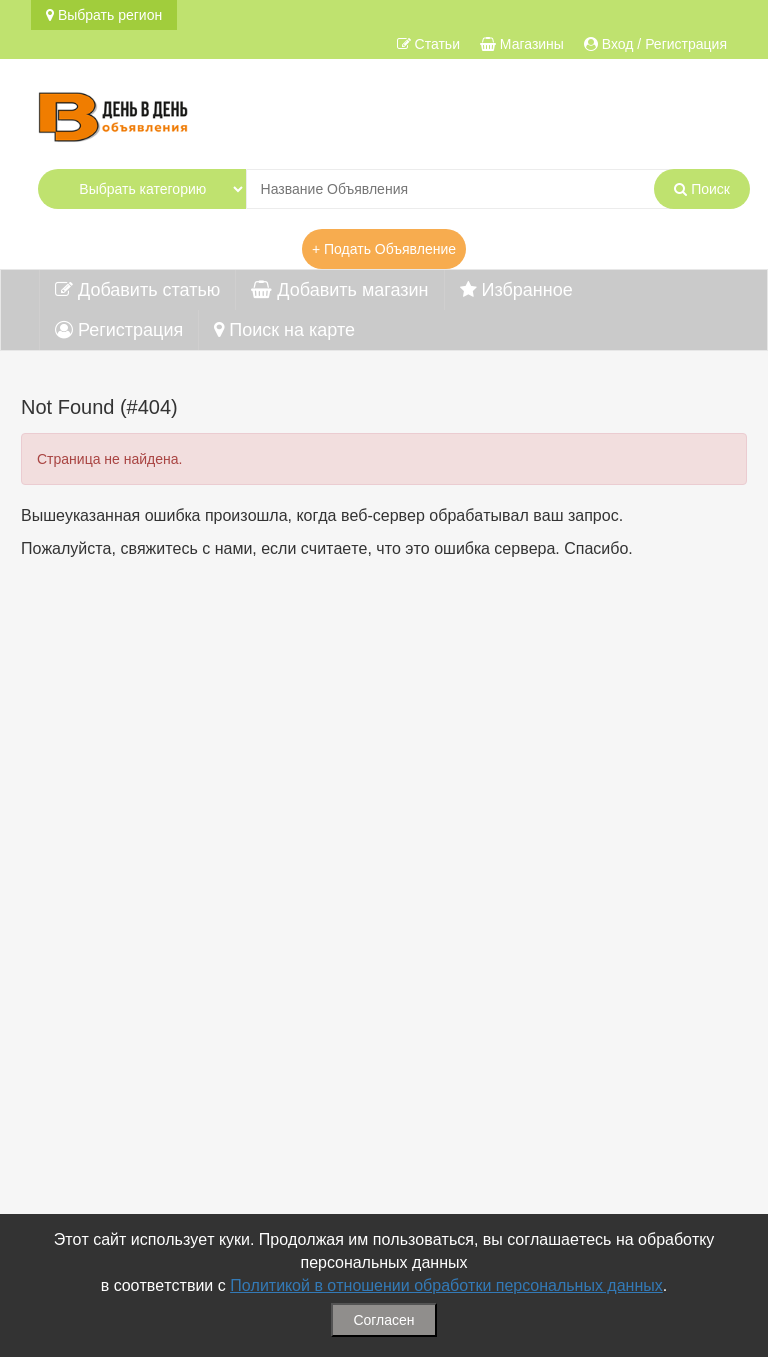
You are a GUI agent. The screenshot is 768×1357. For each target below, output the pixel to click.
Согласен (383, 1320)
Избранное (516, 290)
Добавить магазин (339, 290)
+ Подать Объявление (384, 249)
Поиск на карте (284, 330)
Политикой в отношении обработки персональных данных (446, 1285)
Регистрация (119, 330)
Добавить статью (137, 290)
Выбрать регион (104, 15)
